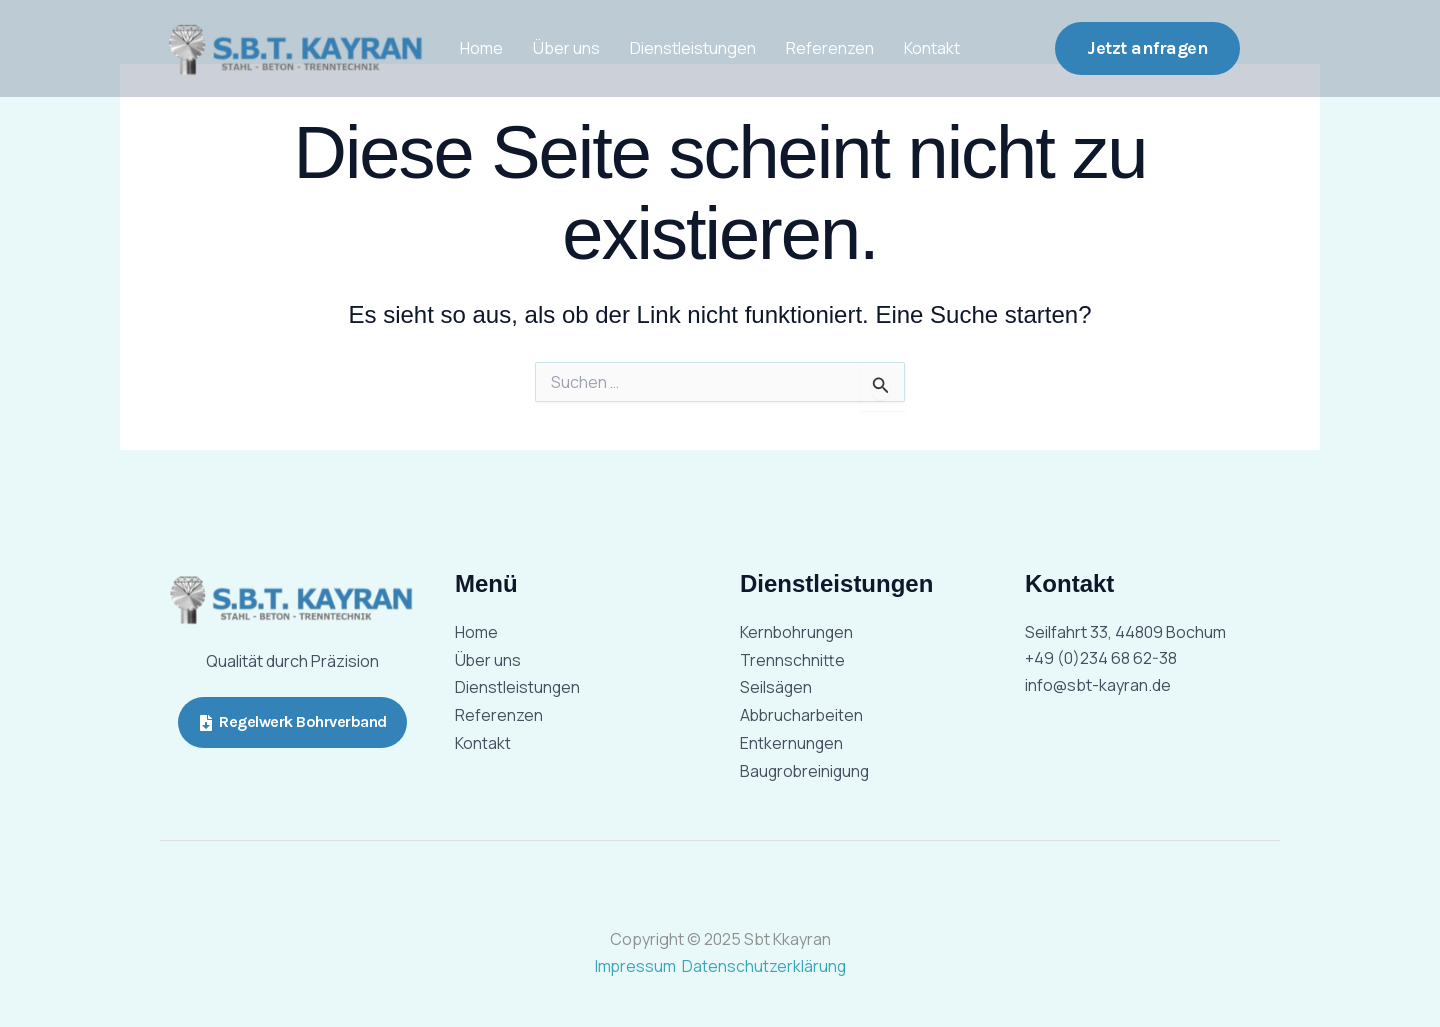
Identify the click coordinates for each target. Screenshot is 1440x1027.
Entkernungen (792, 744)
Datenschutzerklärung (764, 966)
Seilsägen (776, 688)
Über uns (566, 48)
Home (481, 48)
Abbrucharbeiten (803, 716)
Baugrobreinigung (806, 772)
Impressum (636, 966)
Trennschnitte (792, 660)
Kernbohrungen (797, 632)
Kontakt (932, 48)
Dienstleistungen (693, 48)
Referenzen (830, 48)
